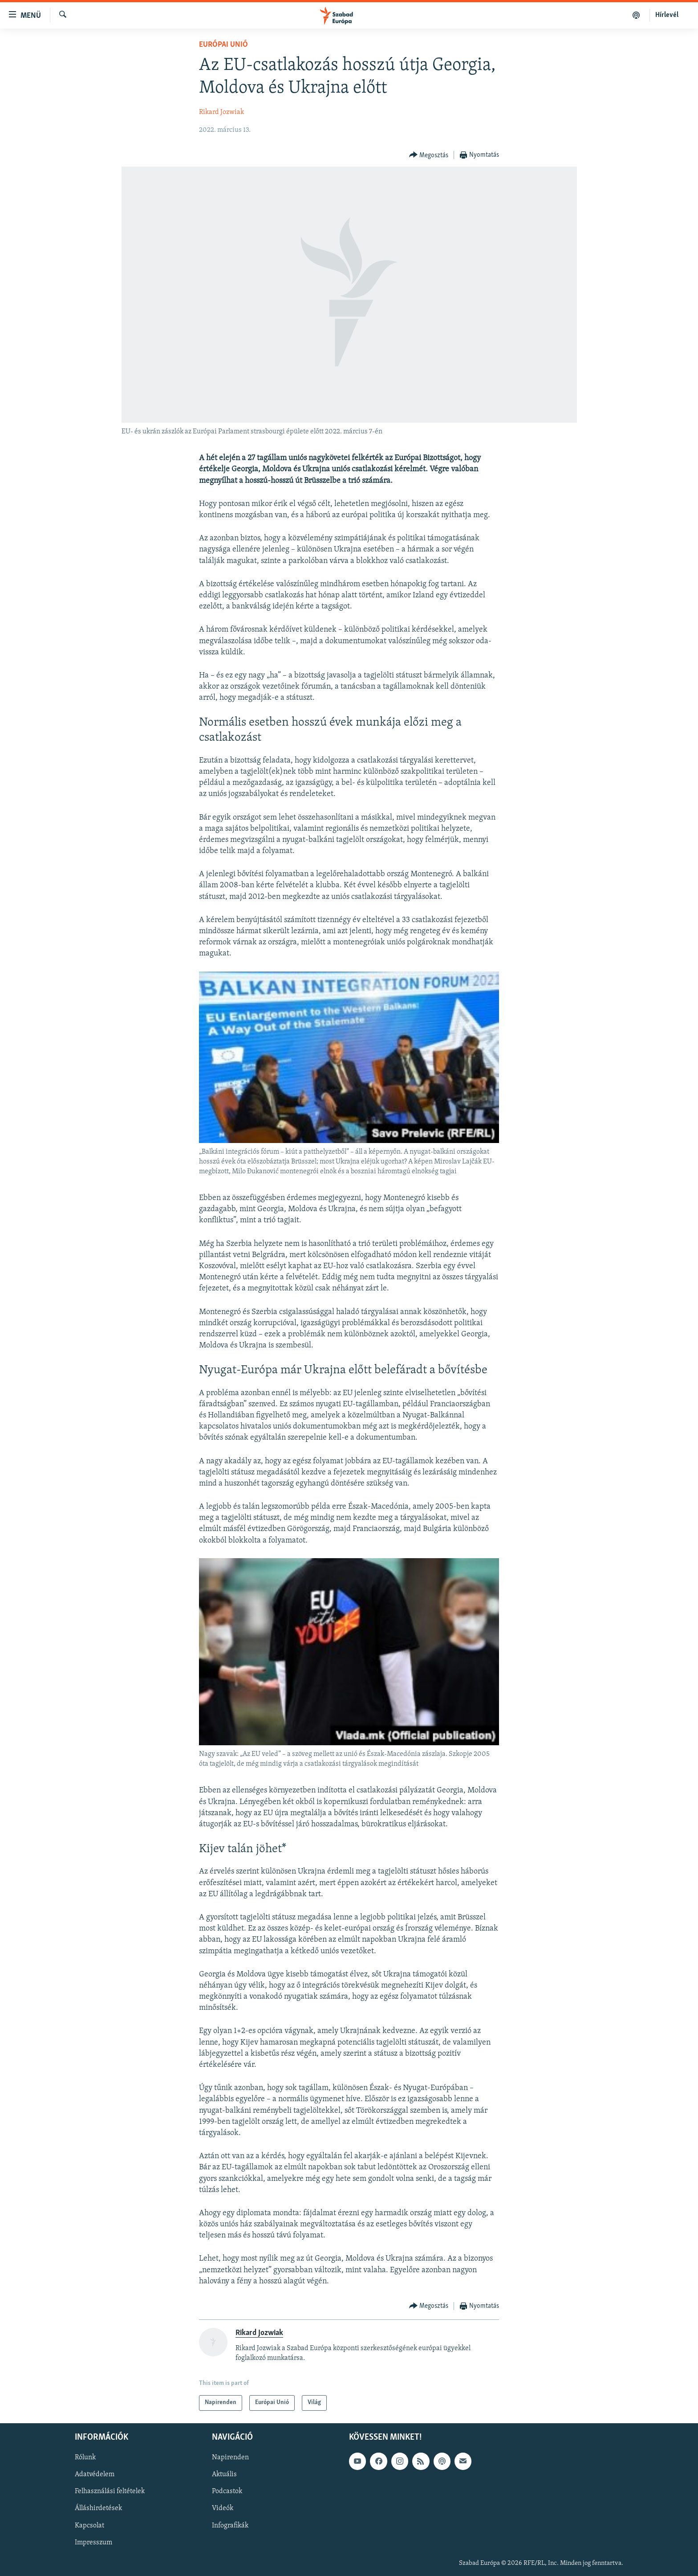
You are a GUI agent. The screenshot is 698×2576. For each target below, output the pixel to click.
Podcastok (227, 2491)
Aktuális (224, 2474)
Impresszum (93, 2542)
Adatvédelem (94, 2474)
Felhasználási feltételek (110, 2491)
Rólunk (85, 2457)
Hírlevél (666, 15)
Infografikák (230, 2525)
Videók (222, 2508)
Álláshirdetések (98, 2508)
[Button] (429, 155)
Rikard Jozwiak (221, 112)
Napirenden (230, 2457)
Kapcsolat (89, 2525)
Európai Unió (223, 45)
